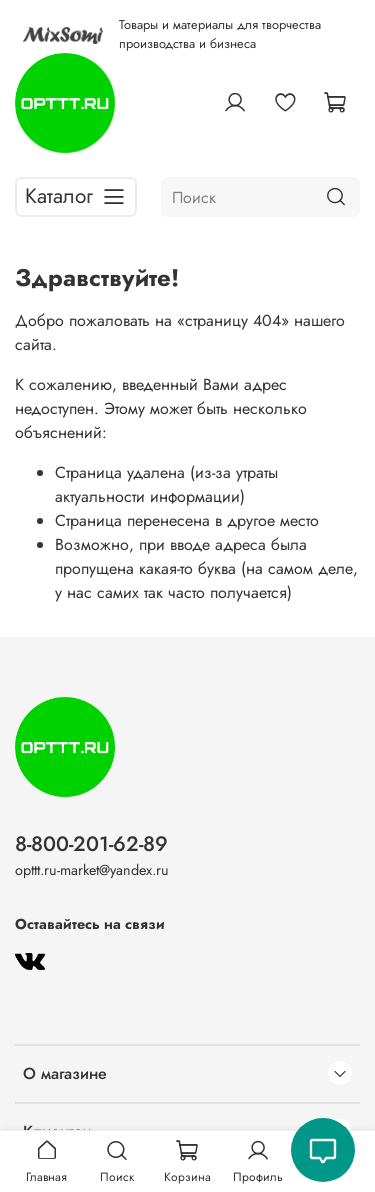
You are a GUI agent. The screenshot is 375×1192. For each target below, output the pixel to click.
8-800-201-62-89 (91, 844)
